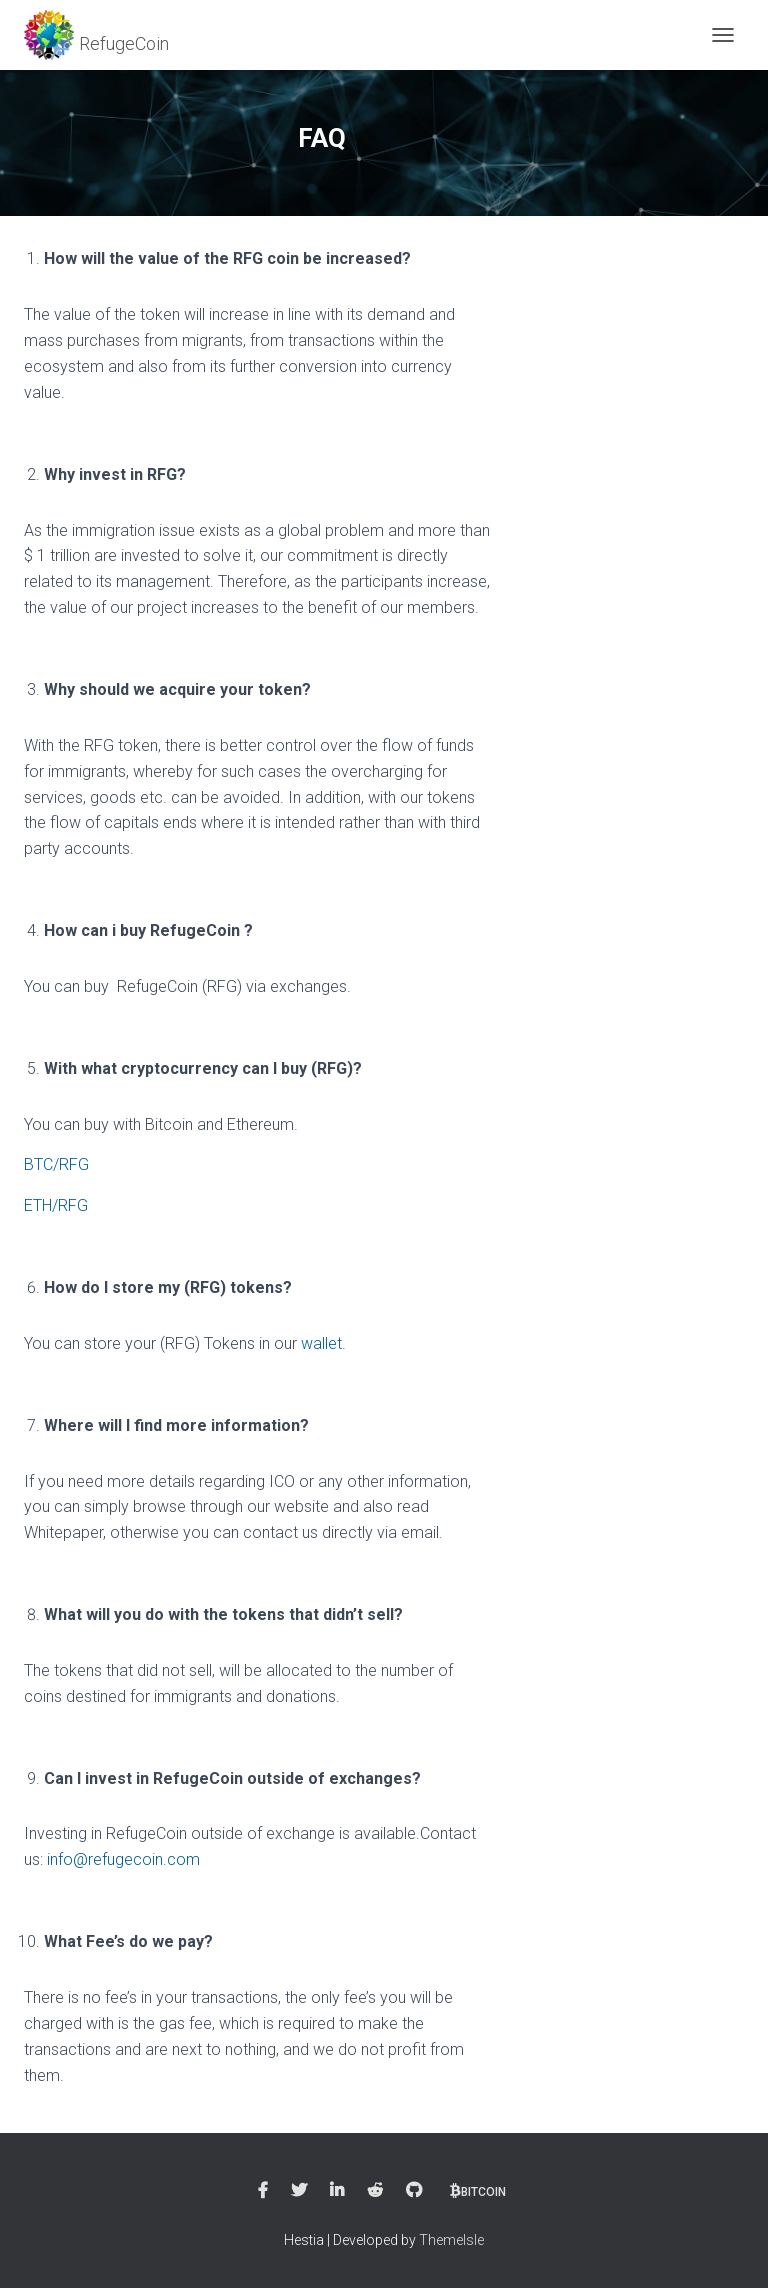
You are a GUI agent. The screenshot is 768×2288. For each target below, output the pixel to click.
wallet (321, 1343)
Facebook (263, 2191)
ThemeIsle (451, 2240)
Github (414, 2191)
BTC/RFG (56, 1164)
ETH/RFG (56, 1205)
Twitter (299, 2191)
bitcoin (483, 2192)
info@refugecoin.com (123, 1859)
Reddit (375, 2191)
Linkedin (337, 2191)
